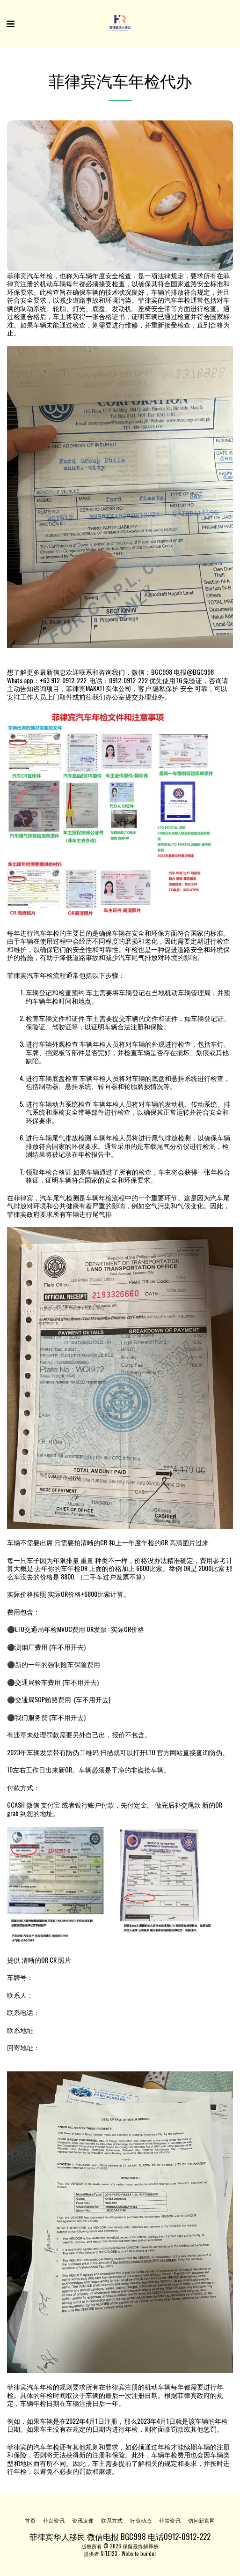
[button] (10, 23)
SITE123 (109, 2553)
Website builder (139, 2553)
